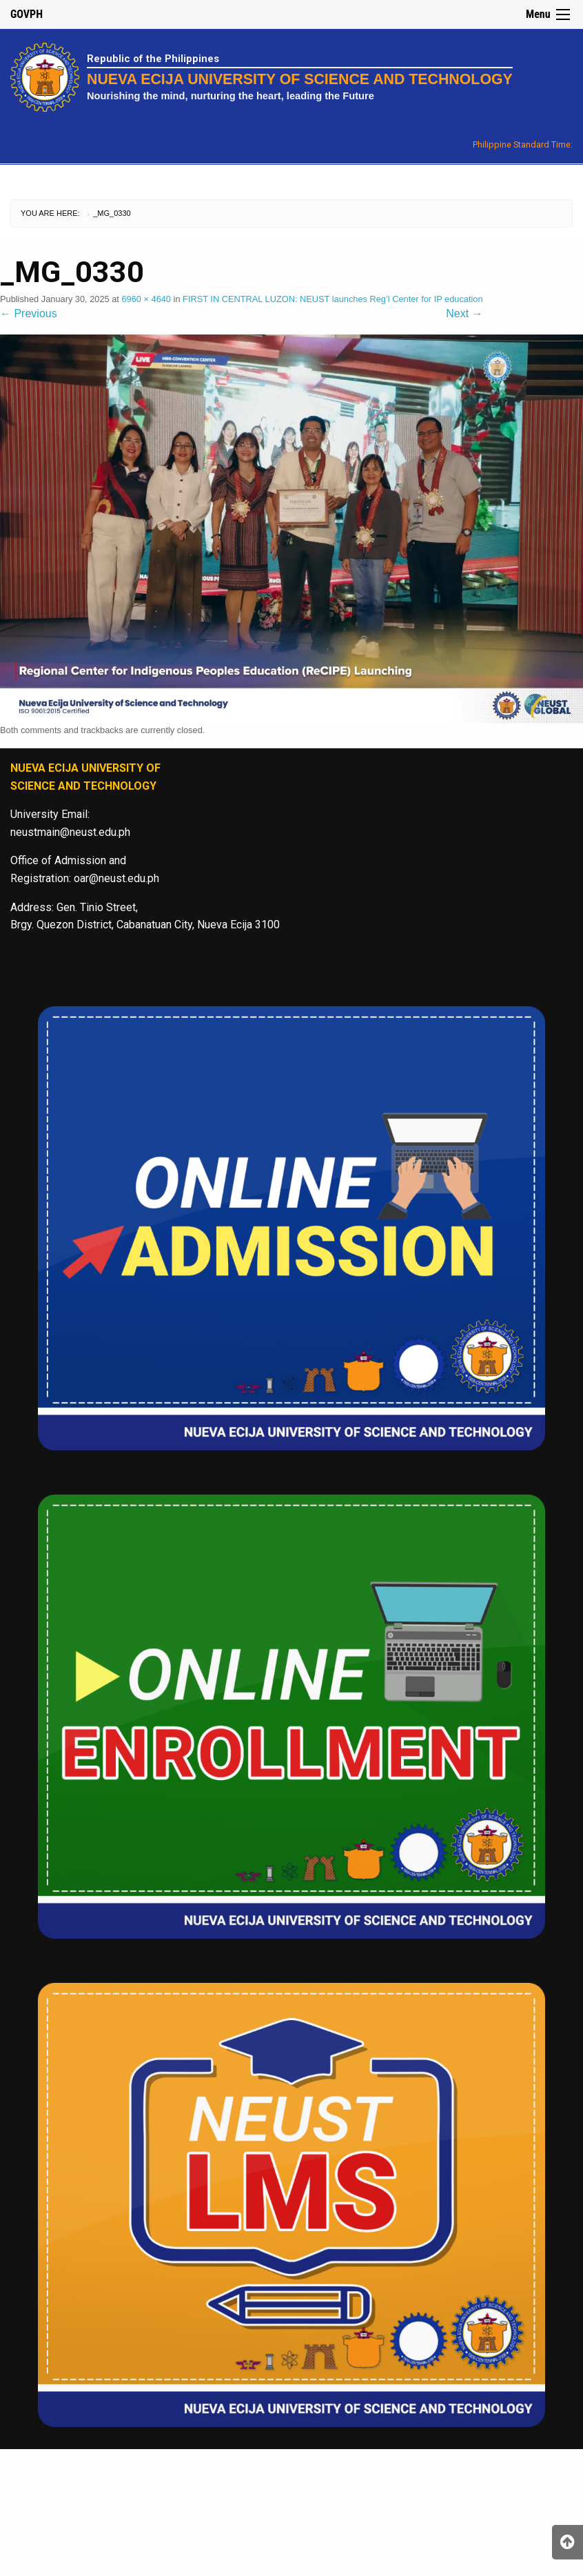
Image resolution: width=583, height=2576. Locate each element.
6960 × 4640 (146, 299)
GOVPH (26, 14)
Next (464, 313)
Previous (28, 313)
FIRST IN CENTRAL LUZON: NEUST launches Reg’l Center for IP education (333, 299)
